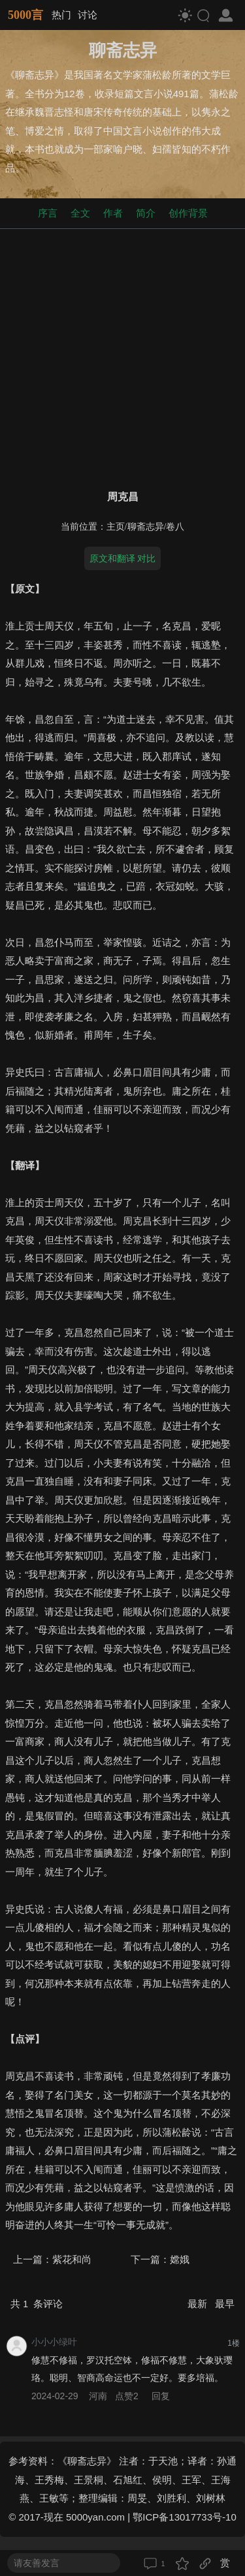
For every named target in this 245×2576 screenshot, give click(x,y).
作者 (113, 213)
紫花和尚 (71, 2259)
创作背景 (188, 213)
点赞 (128, 2396)
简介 (145, 213)
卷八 (175, 527)
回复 (161, 2396)
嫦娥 (179, 2259)
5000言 (25, 15)
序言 (47, 213)
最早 (225, 2303)
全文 (80, 213)
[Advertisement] (122, 356)
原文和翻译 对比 (123, 558)
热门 (61, 14)
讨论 (87, 14)
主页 (115, 527)
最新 (199, 2303)
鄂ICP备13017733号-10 (184, 2517)
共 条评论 (36, 2303)
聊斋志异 (145, 527)
